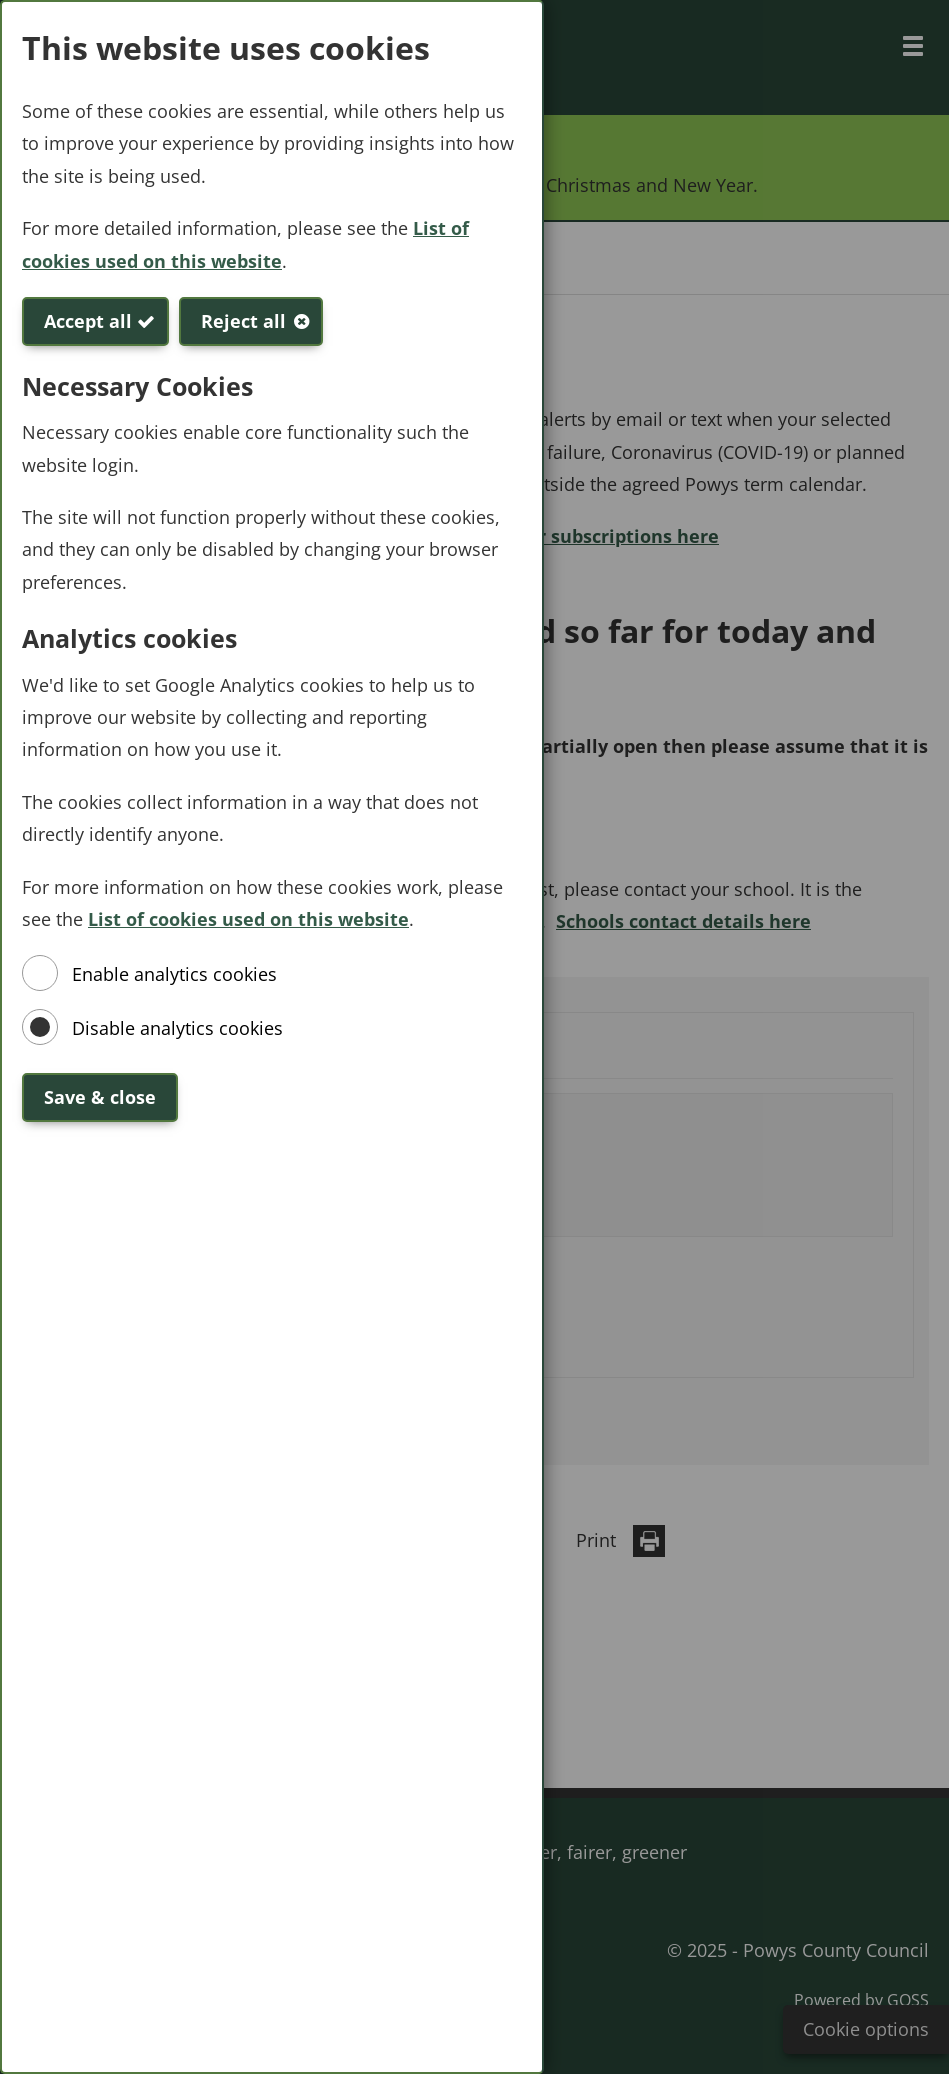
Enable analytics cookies (174, 974)
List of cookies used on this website (248, 919)
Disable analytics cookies (177, 1028)
